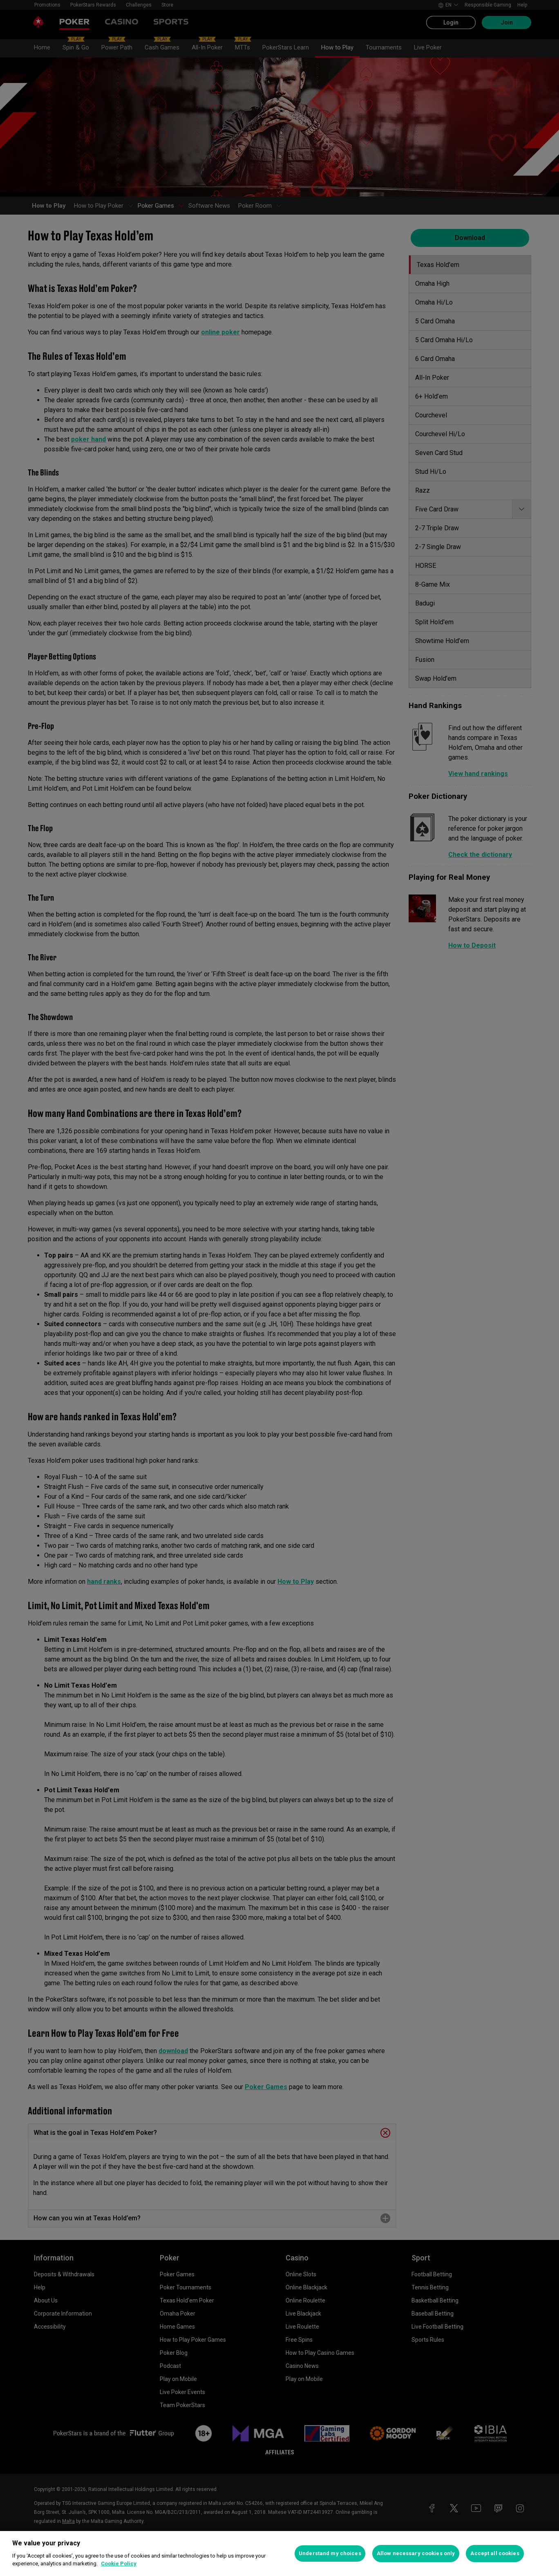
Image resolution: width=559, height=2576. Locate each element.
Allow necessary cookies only (416, 2553)
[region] (279, 2553)
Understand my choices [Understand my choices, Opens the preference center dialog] (330, 2553)
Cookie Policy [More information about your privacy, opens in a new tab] (118, 2563)
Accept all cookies (494, 2553)
